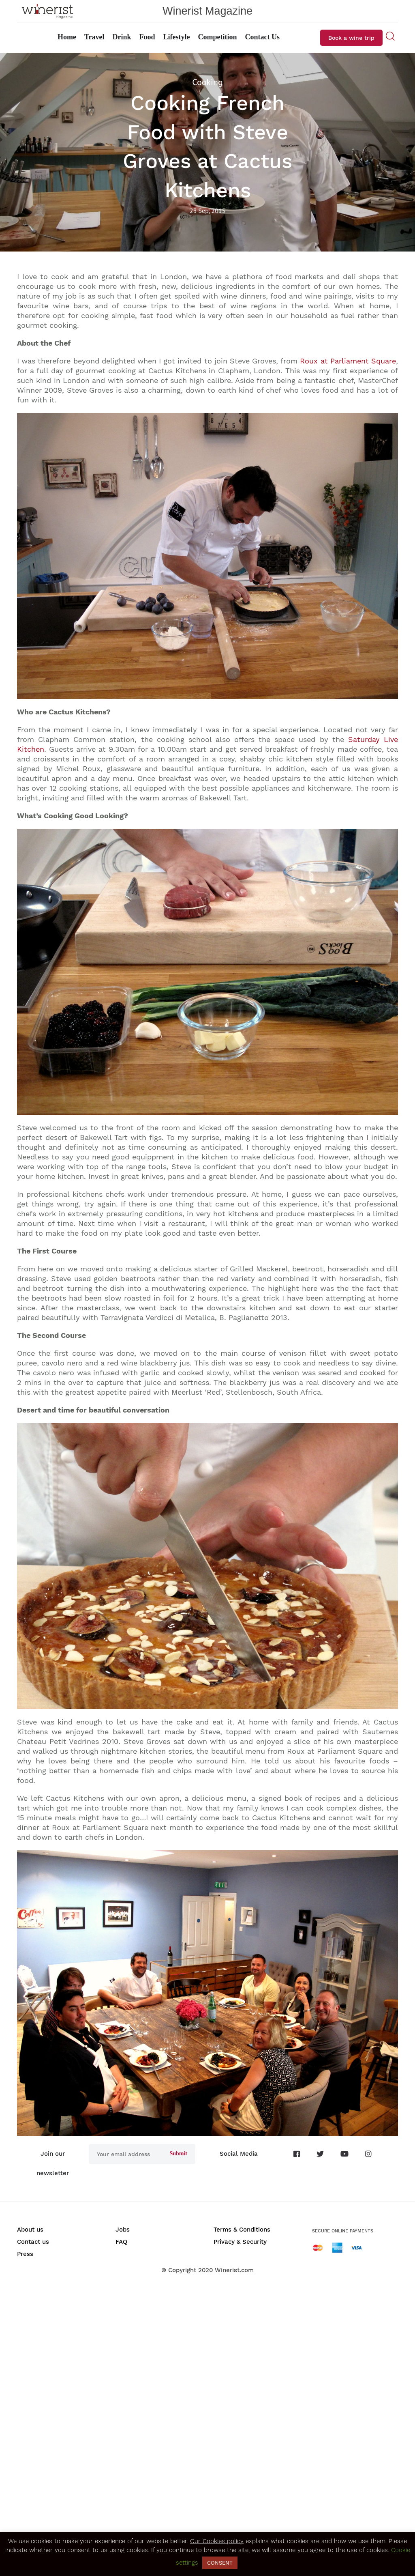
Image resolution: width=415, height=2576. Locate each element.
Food (147, 37)
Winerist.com (234, 2270)
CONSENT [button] (220, 2563)
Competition (217, 37)
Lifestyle (176, 37)
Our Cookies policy (217, 2541)
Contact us (33, 2241)
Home (67, 37)
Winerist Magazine (207, 11)
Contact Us (262, 37)
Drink (122, 37)
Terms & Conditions (242, 2229)
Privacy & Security (240, 2241)
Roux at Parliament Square (348, 361)
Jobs (123, 2229)
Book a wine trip (351, 37)
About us (30, 2229)
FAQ (121, 2241)
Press (25, 2254)
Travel (94, 37)
